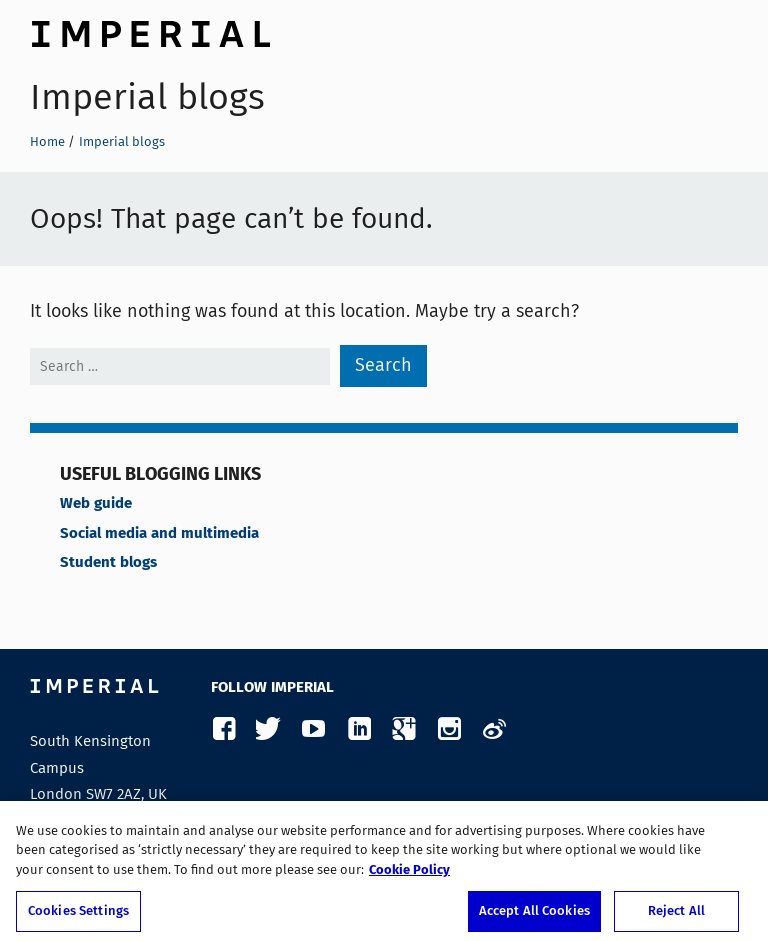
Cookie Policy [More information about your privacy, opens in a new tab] (409, 875)
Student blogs (108, 563)
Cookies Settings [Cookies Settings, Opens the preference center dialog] (78, 916)
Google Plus (403, 729)
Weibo (493, 729)
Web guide (96, 504)
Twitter (268, 729)
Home (47, 141)
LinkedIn (358, 729)
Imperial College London (150, 31)
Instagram (448, 729)
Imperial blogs (147, 97)
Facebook (223, 729)
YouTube (313, 729)
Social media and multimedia (159, 534)
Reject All (676, 916)
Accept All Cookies (534, 916)
